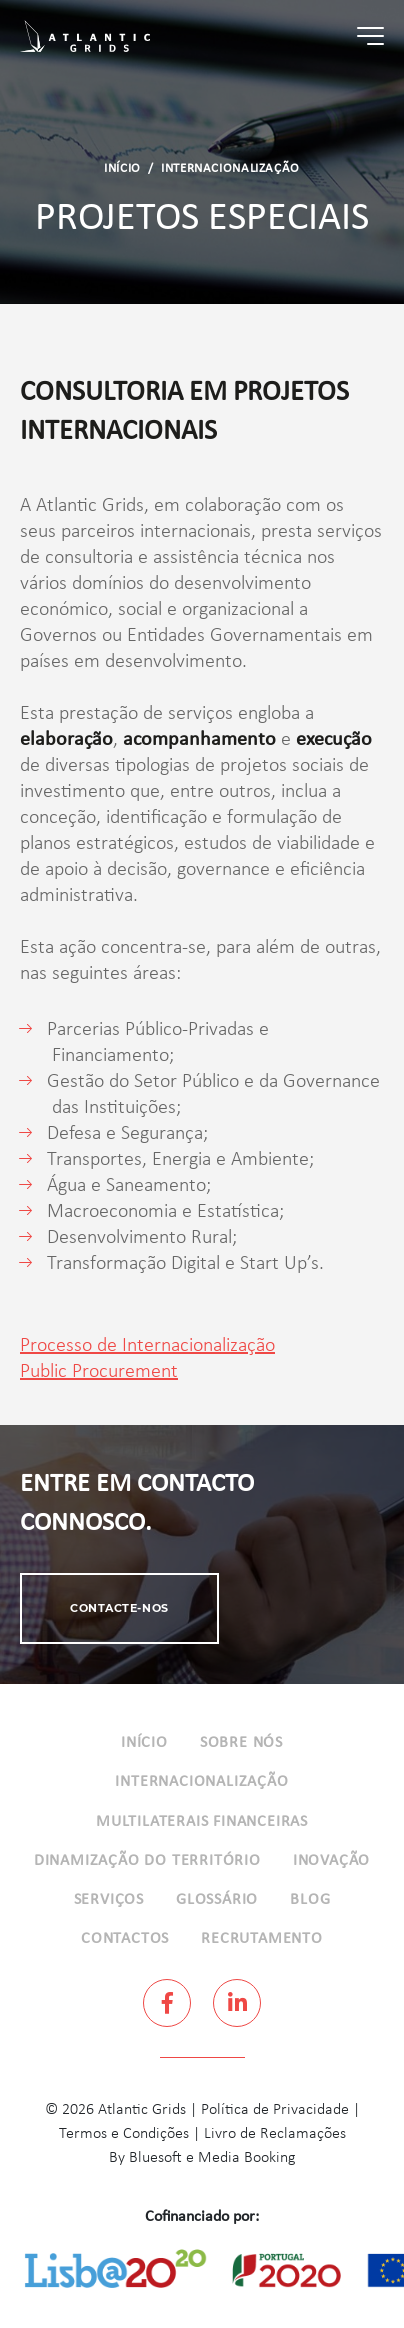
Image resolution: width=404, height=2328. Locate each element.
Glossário (217, 1900)
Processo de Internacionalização (147, 1346)
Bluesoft (155, 2158)
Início (122, 169)
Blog (310, 1900)
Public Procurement (99, 1372)
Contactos (125, 1939)
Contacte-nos (119, 1608)
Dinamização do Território (147, 1861)
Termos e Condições (124, 2134)
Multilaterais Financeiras (202, 1822)
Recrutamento (262, 1939)
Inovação (331, 1861)
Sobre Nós (241, 1743)
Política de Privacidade (275, 2110)
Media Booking (247, 2158)
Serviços (109, 1900)
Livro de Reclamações (275, 2134)
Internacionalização (230, 169)
